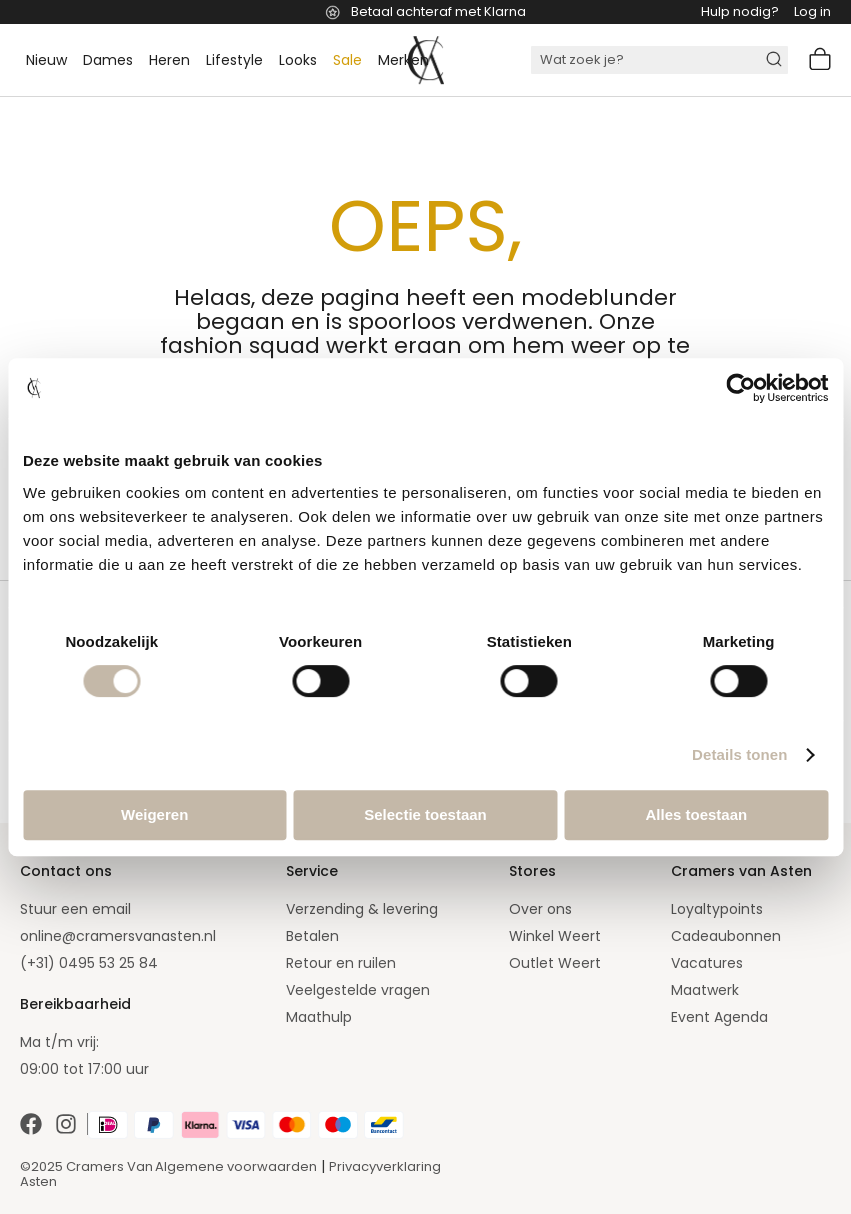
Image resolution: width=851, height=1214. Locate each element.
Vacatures (707, 963)
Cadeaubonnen (726, 936)
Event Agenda (719, 1017)
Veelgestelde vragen (358, 990)
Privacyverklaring (385, 1166)
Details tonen (739, 754)
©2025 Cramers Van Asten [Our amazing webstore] (86, 1174)
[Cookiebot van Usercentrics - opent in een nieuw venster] (740, 388)
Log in (812, 11)
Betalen (312, 936)
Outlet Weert (555, 963)
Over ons (540, 909)
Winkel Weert (555, 936)
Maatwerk (705, 990)
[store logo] (426, 60)
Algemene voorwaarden (236, 1166)
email (111, 909)
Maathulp (319, 1017)
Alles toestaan (696, 814)
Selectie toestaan (425, 814)
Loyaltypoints (717, 909)
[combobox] (659, 60)
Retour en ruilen (341, 963)
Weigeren (154, 814)
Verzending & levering (362, 909)
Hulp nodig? (740, 11)
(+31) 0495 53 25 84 (89, 963)
